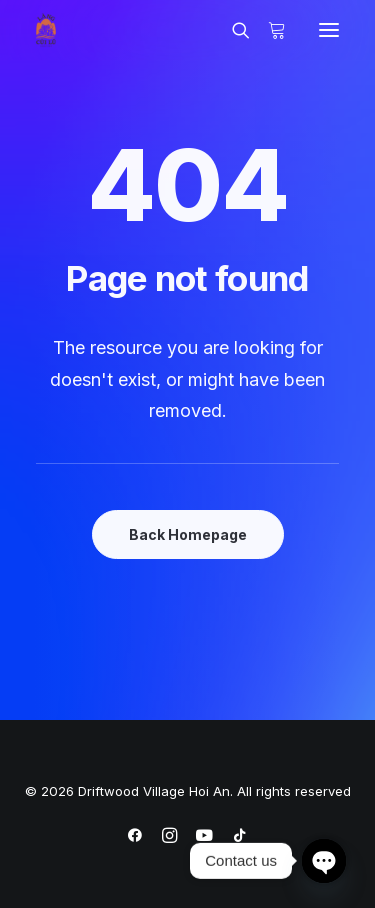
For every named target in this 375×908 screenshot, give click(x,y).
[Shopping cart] (268, 30)
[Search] (232, 30)
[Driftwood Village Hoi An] (46, 30)
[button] (329, 30)
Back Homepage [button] (188, 534)
